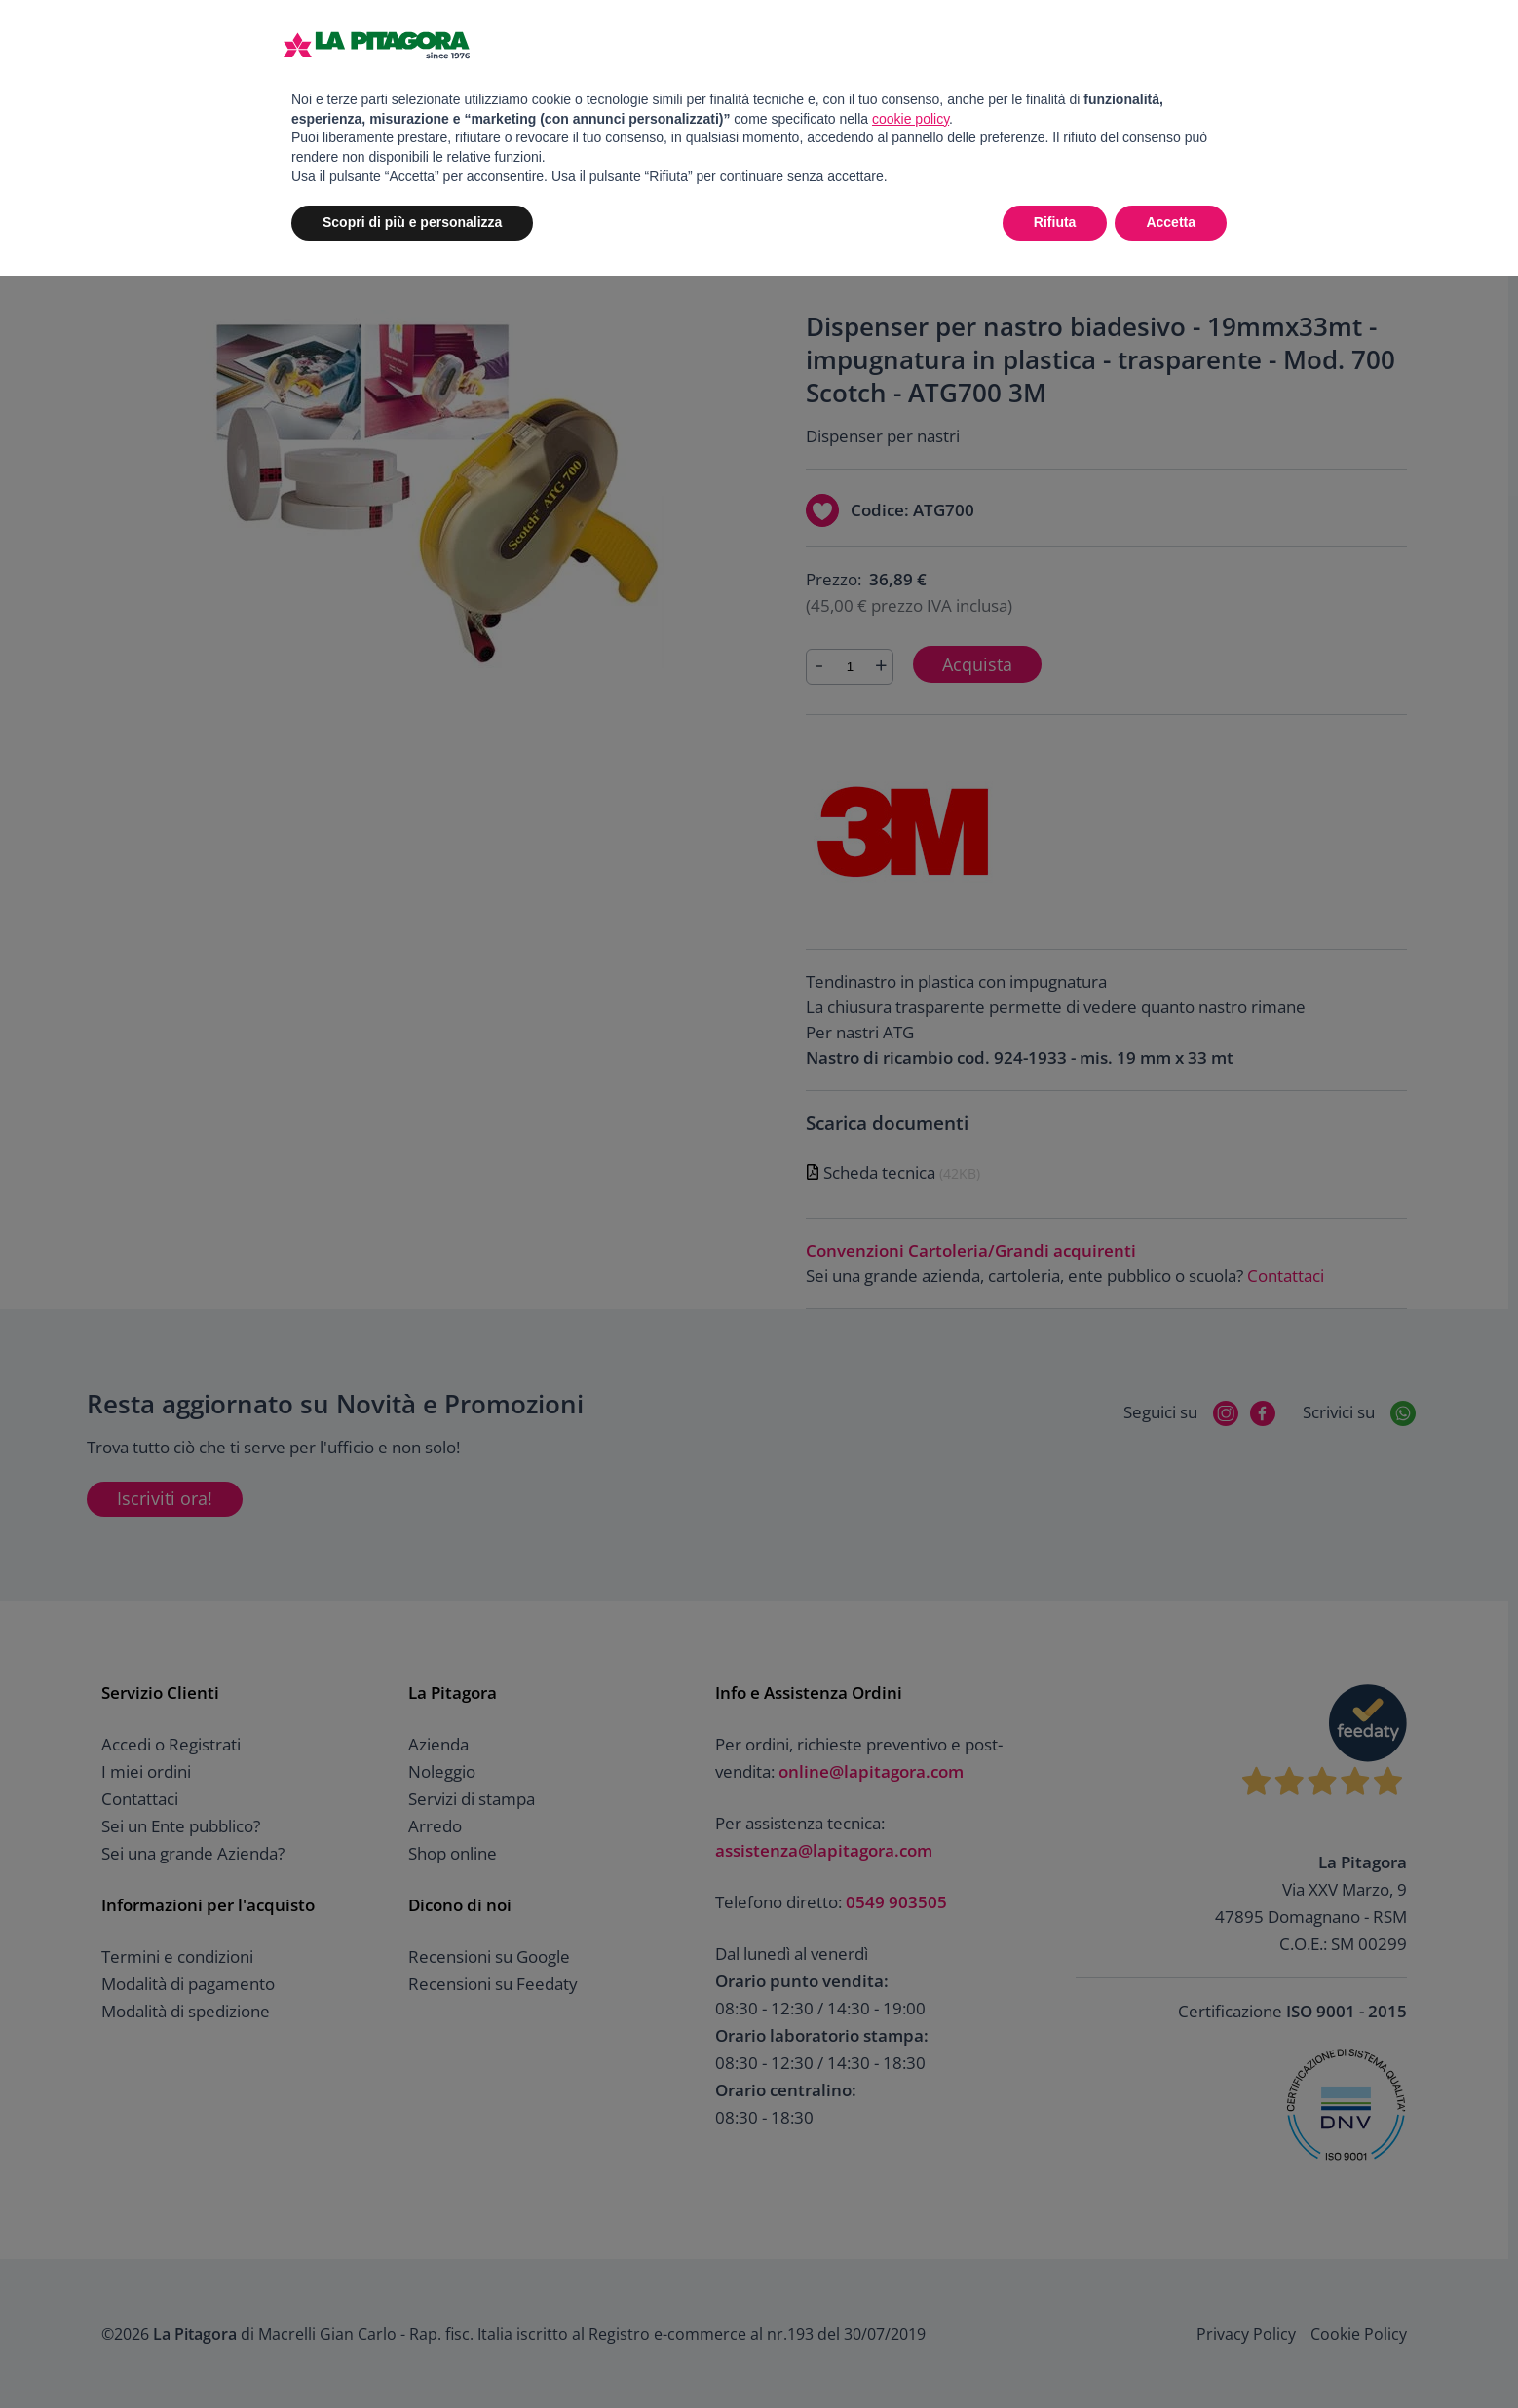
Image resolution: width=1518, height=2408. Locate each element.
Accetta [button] (1170, 222)
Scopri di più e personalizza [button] (412, 222)
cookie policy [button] (910, 119)
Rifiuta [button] (1055, 222)
